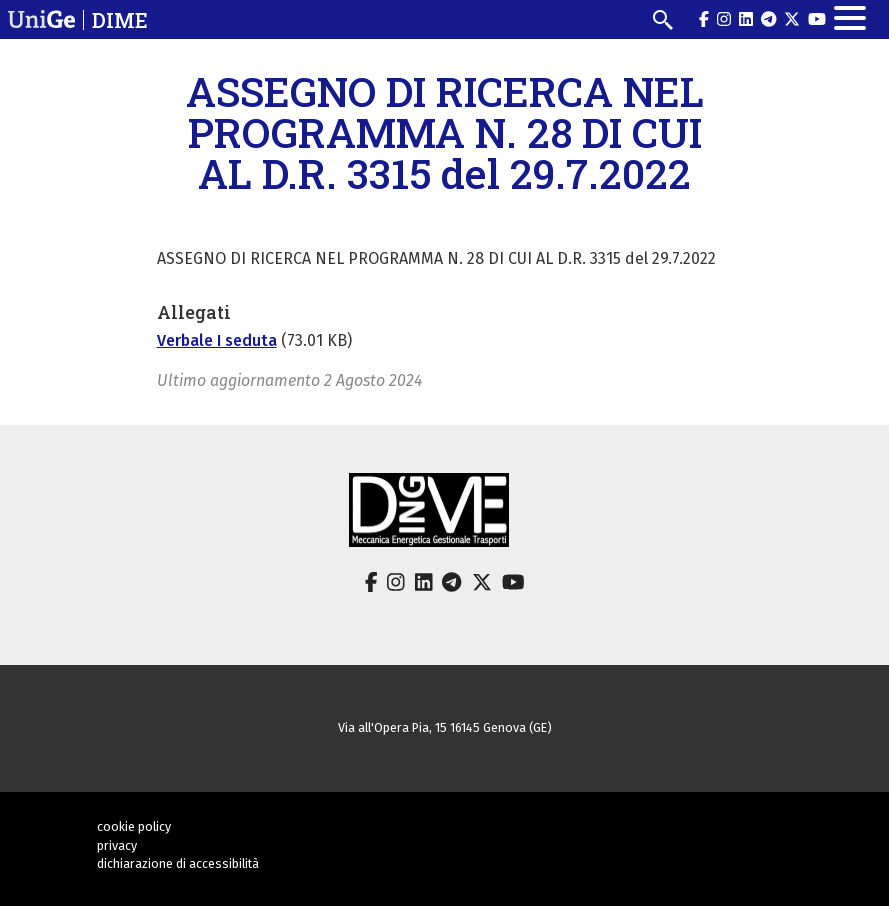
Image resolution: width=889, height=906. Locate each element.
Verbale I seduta (217, 340)
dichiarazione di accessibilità (178, 863)
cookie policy (134, 826)
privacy (117, 845)
